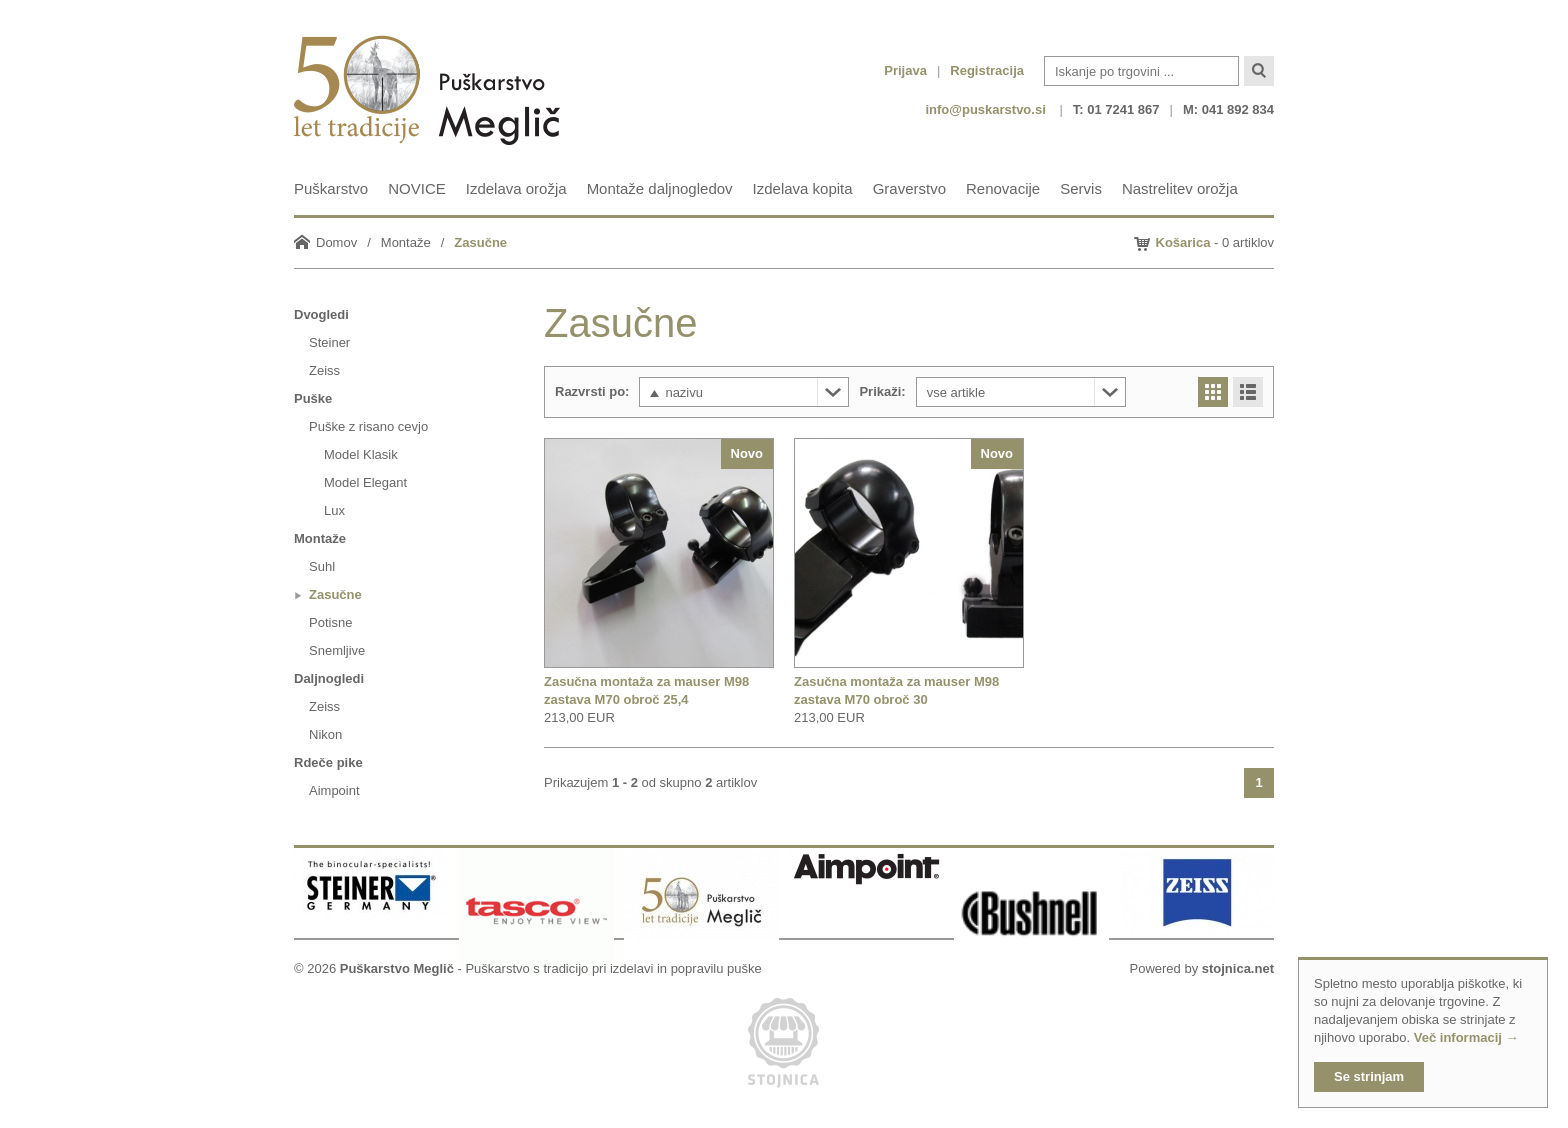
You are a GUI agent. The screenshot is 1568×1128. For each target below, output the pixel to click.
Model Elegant (365, 482)
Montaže (406, 242)
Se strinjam (1369, 1076)
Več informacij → (1466, 1037)
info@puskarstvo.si (985, 109)
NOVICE (417, 188)
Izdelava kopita (803, 188)
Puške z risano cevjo (368, 426)
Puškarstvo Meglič (397, 968)
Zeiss (324, 370)
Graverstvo (909, 188)
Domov (336, 242)
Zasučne (480, 242)
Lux (334, 510)
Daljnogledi (329, 678)
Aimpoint (334, 790)
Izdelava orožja (516, 188)
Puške (313, 398)
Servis (1081, 188)
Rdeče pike (328, 762)
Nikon (325, 734)
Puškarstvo (331, 188)
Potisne (330, 622)
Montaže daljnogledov (660, 188)
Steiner (329, 342)
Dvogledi (321, 314)
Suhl (322, 566)
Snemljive (337, 650)
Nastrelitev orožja (1180, 188)
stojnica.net (1238, 968)
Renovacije (1003, 188)
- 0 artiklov (1215, 242)
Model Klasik (361, 454)
